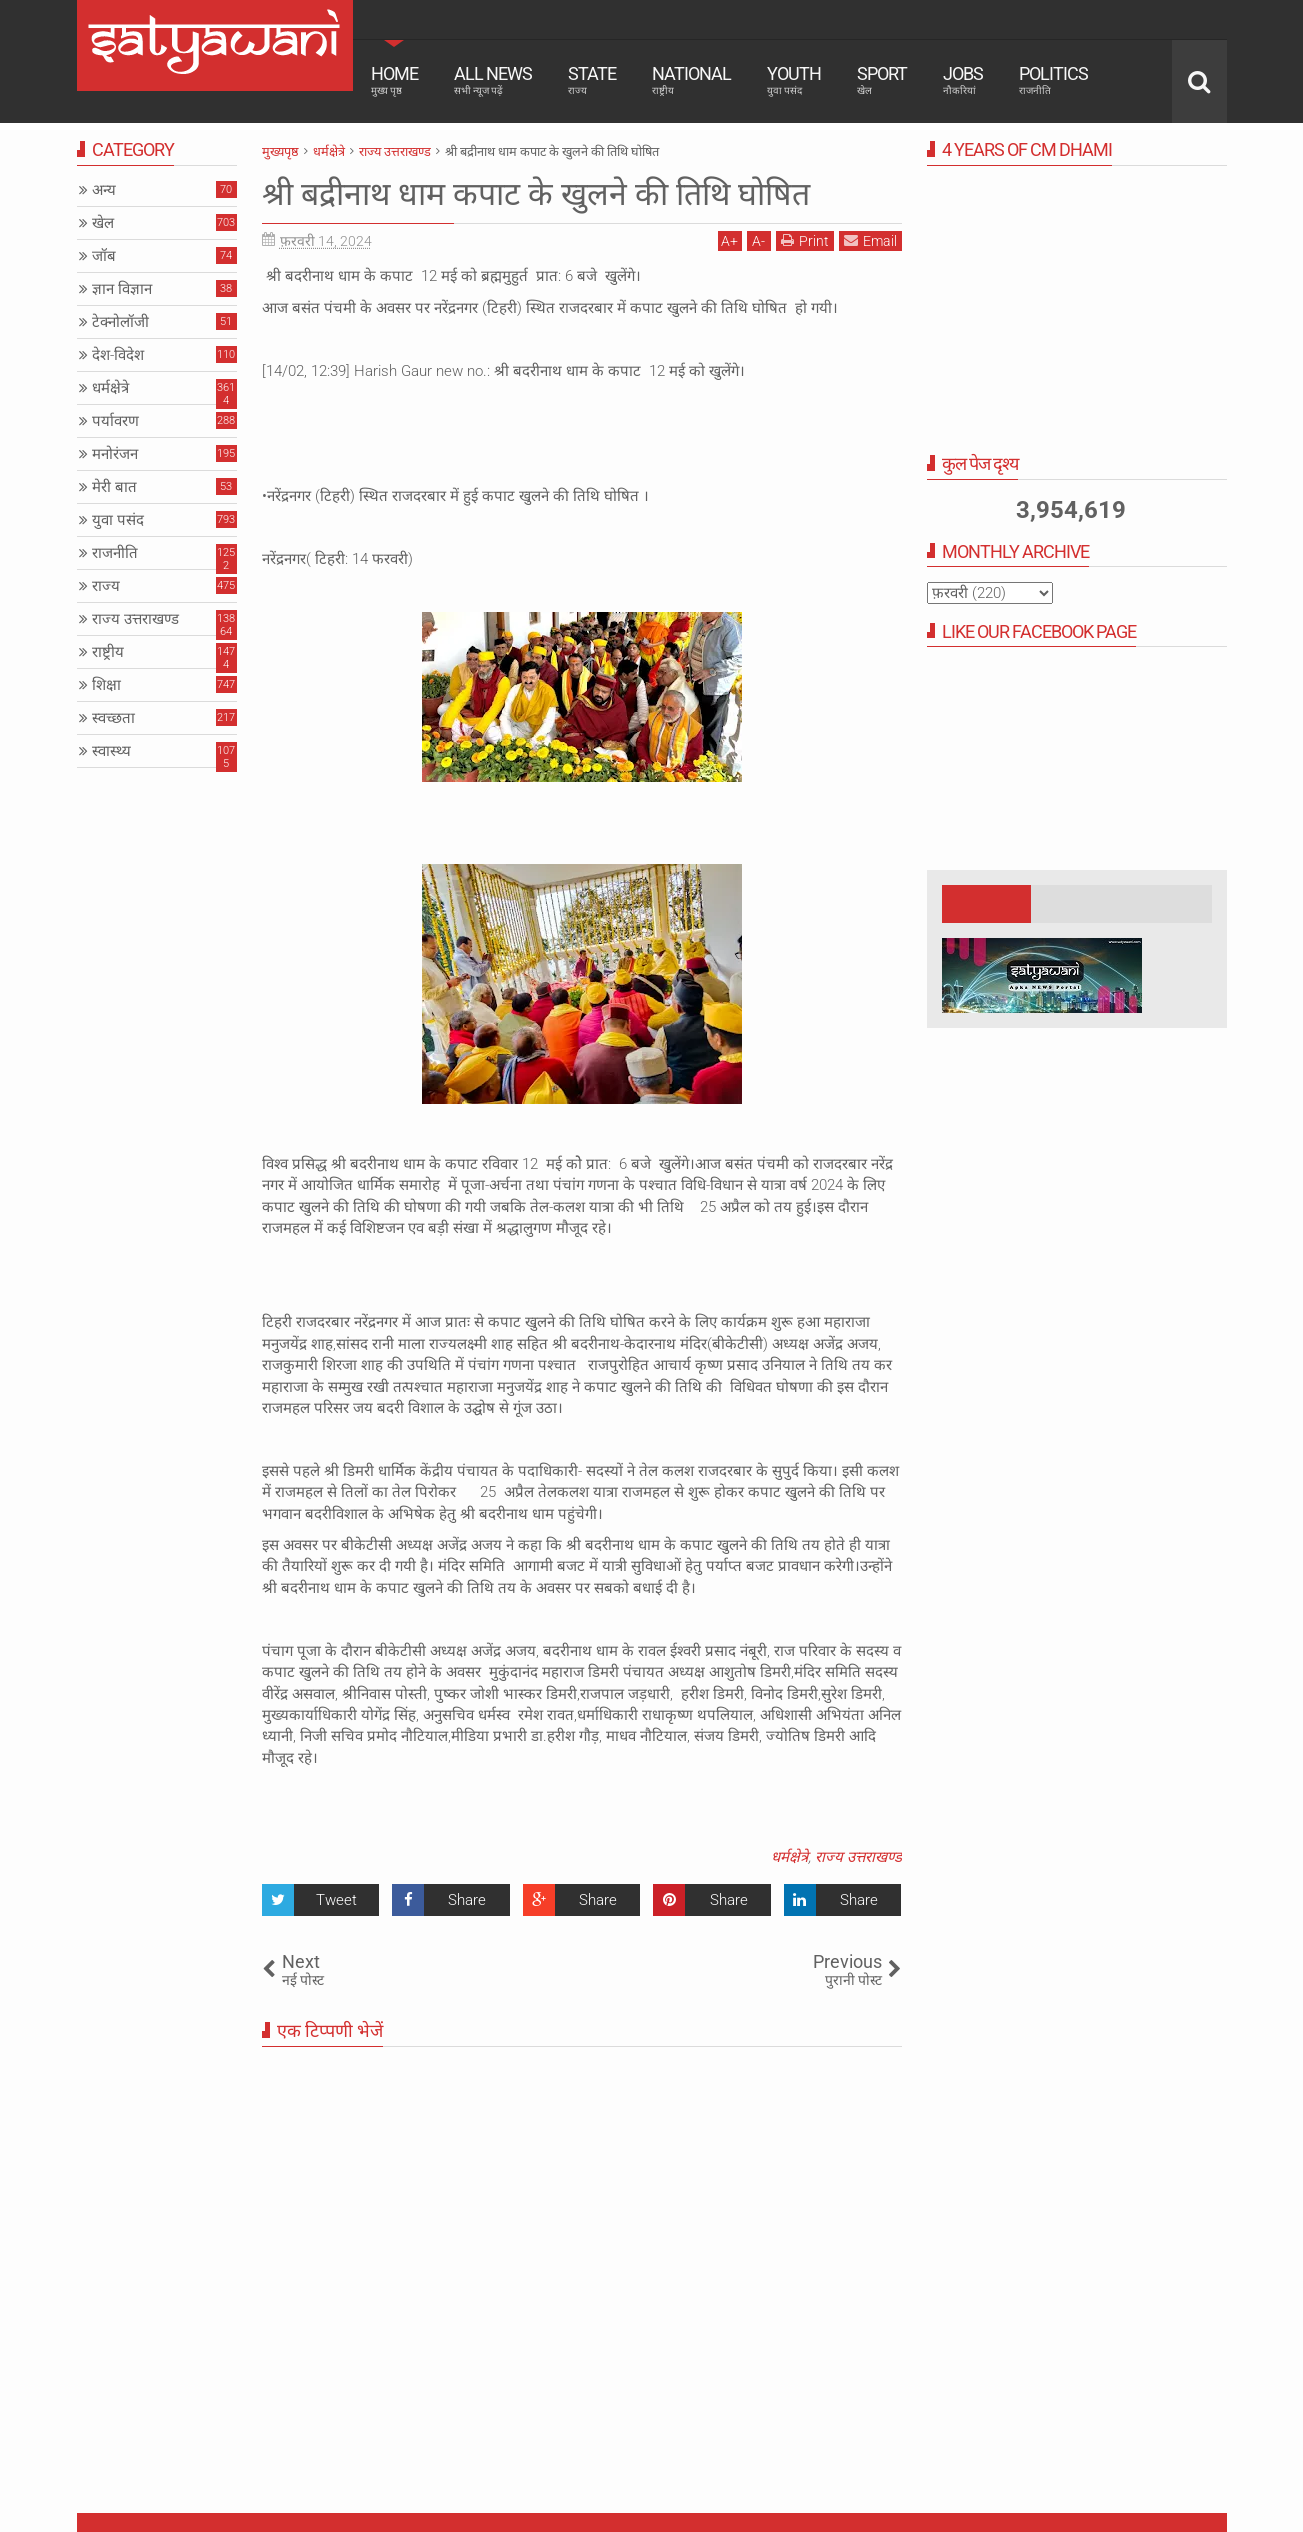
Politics (1053, 80)
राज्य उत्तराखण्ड (858, 1857)
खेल (103, 223)
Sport (882, 80)
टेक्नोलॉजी (120, 322)
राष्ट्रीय (108, 652)
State (592, 80)
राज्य (106, 586)
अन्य (104, 190)
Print (805, 240)
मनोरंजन (115, 454)
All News (493, 80)
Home (394, 80)
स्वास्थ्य (111, 751)
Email (870, 240)
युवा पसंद (118, 520)
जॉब (104, 256)
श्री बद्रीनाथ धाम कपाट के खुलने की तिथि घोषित (536, 194)
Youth (794, 80)
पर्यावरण (115, 421)
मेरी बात (114, 487)
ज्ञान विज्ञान (122, 289)
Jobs (963, 80)
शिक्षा (106, 685)
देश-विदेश (118, 355)
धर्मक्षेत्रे (789, 1857)
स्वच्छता (113, 718)
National (691, 80)
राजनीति (115, 553)
